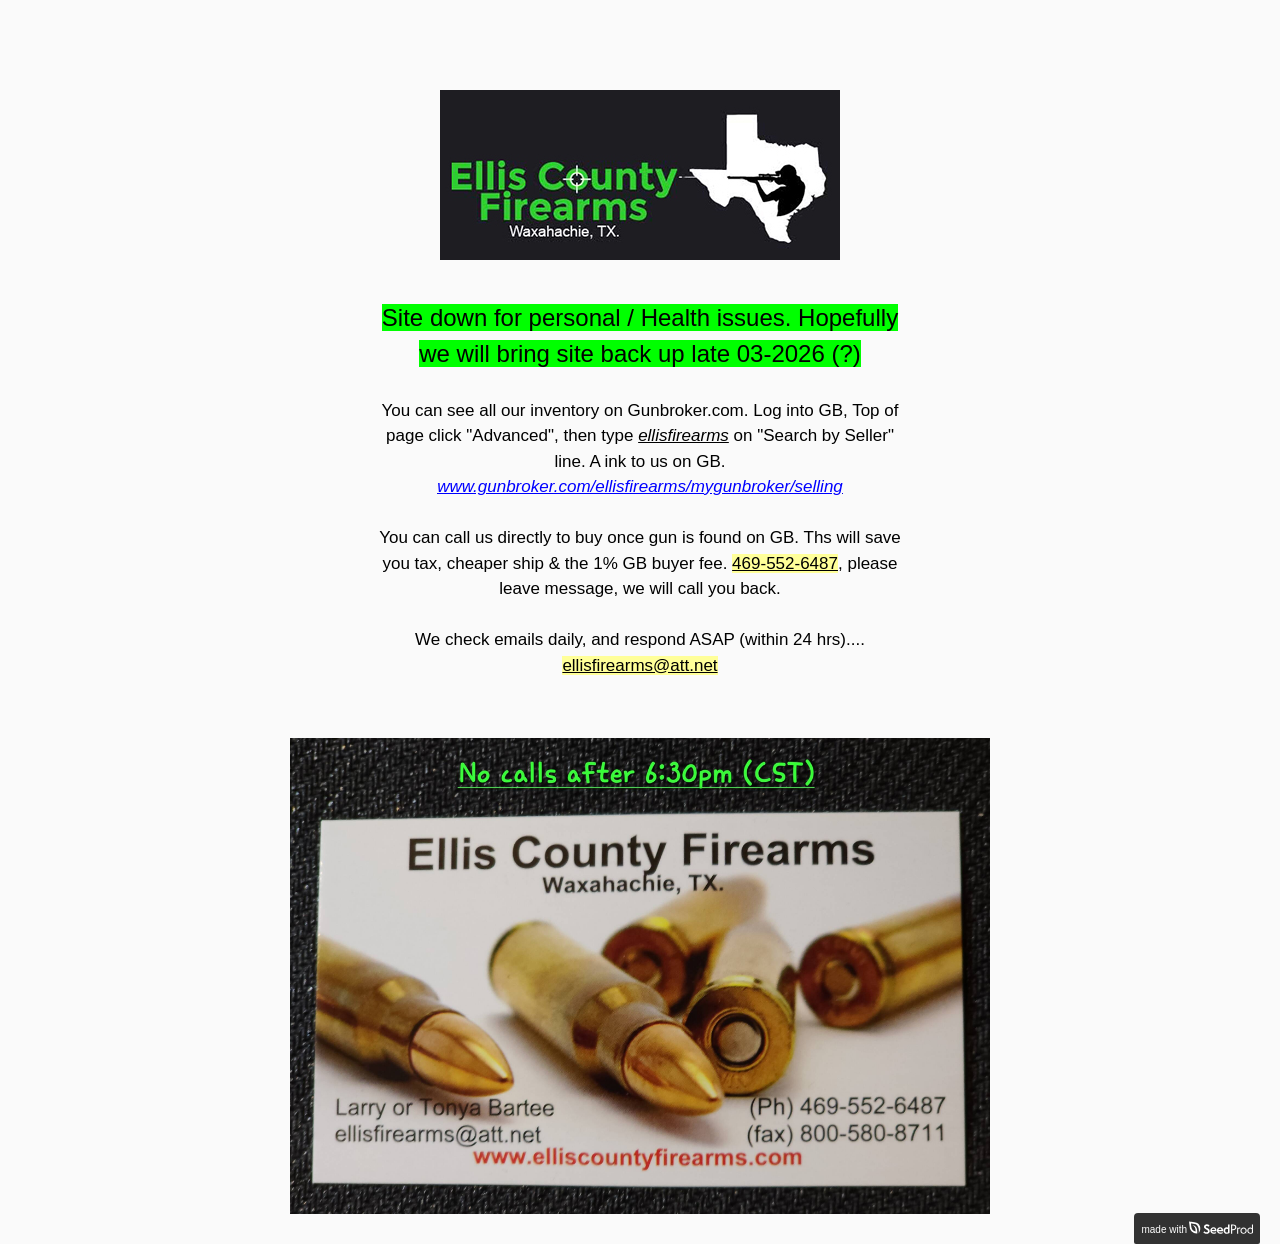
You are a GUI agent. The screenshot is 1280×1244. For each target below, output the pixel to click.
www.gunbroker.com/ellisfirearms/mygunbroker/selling (640, 486)
